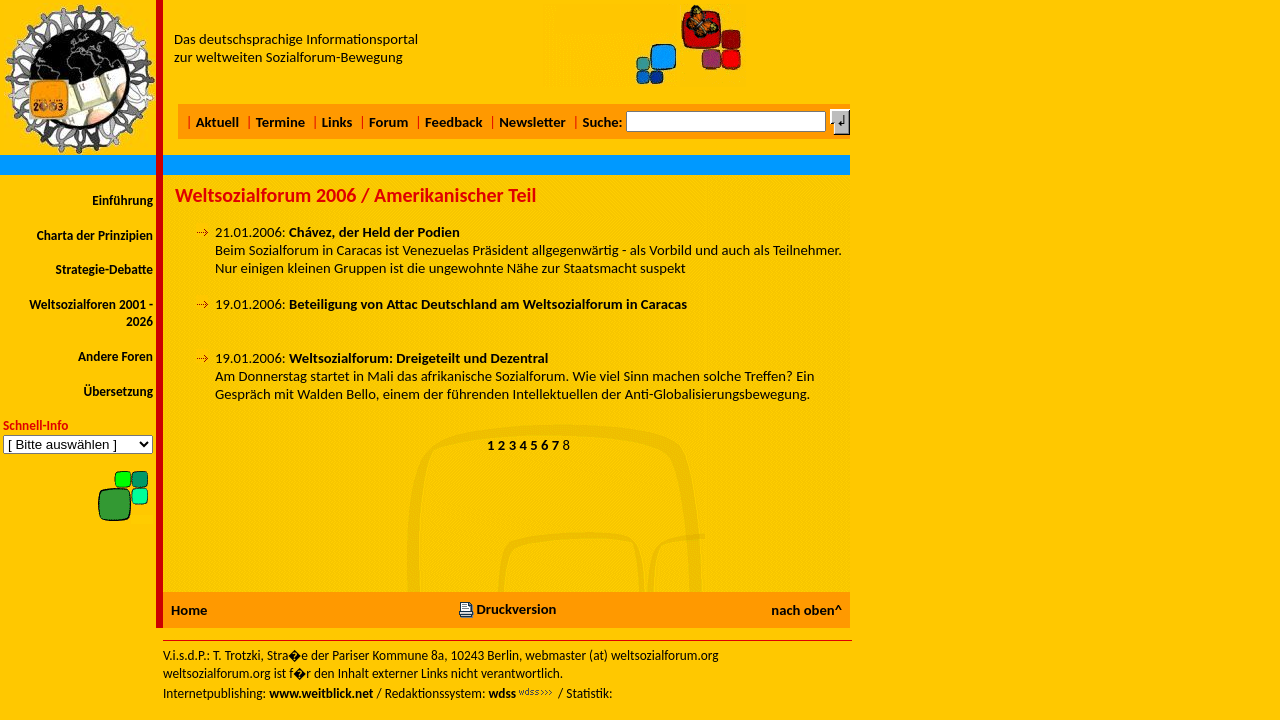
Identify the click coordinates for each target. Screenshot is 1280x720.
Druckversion (507, 609)
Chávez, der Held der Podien (374, 232)
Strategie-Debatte (104, 269)
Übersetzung (118, 391)
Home (189, 610)
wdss (502, 693)
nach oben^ (806, 610)
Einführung (122, 200)
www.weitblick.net (321, 693)
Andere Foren (115, 356)
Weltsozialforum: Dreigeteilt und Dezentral (418, 358)
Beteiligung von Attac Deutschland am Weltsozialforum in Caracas (488, 304)
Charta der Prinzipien (95, 235)
